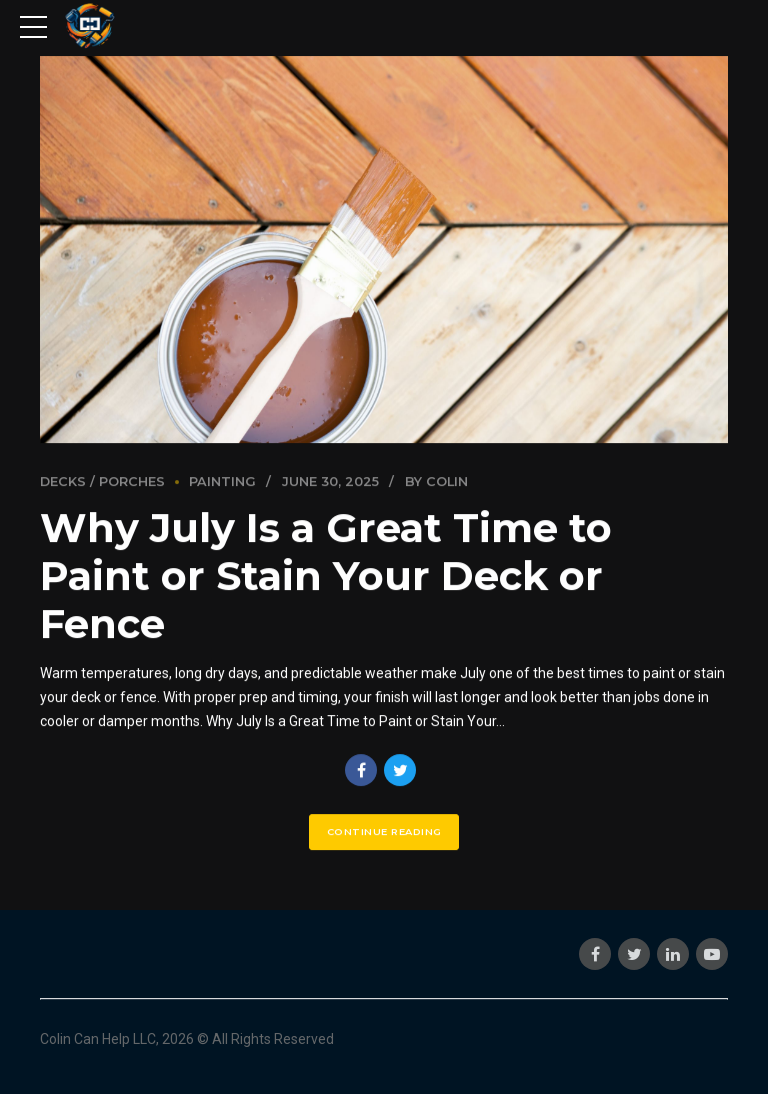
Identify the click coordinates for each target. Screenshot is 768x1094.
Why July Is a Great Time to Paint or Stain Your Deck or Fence (326, 575)
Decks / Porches (102, 481)
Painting (222, 481)
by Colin (436, 481)
